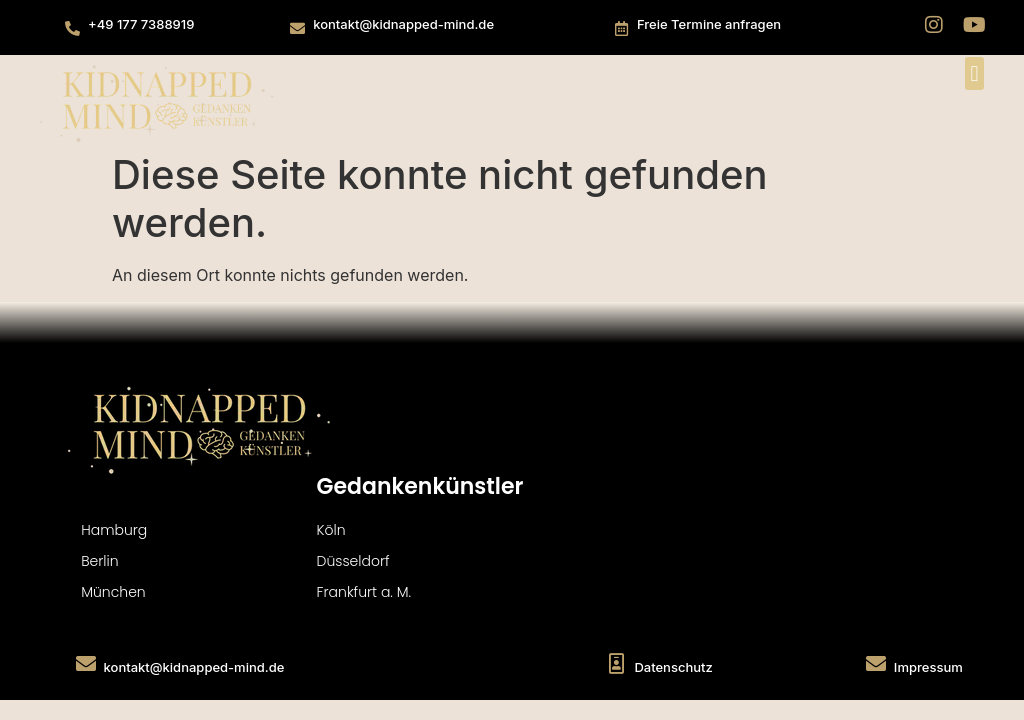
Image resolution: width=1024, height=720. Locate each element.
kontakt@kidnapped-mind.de (403, 24)
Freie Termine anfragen (709, 24)
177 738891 (151, 24)
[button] (974, 73)
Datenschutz (673, 667)
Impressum (928, 667)
